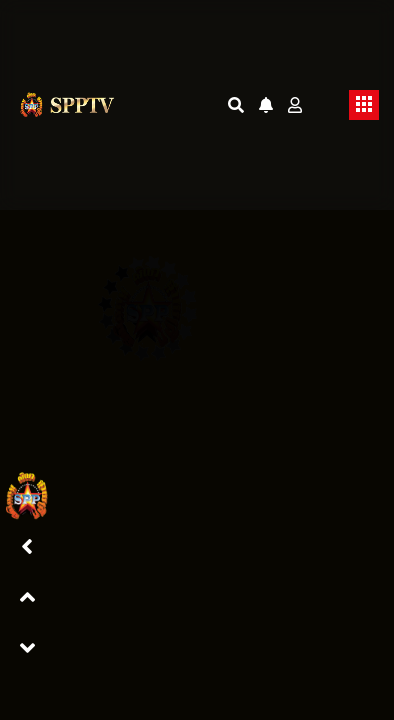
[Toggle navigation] (364, 105)
